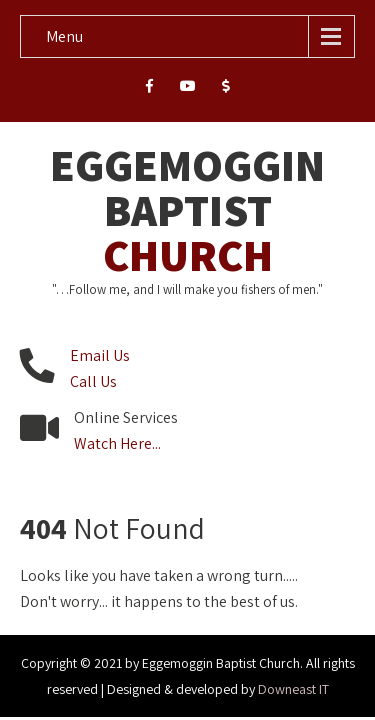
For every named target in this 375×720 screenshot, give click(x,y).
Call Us (93, 381)
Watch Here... (117, 443)
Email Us (100, 355)
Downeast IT (293, 689)
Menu (64, 36)
